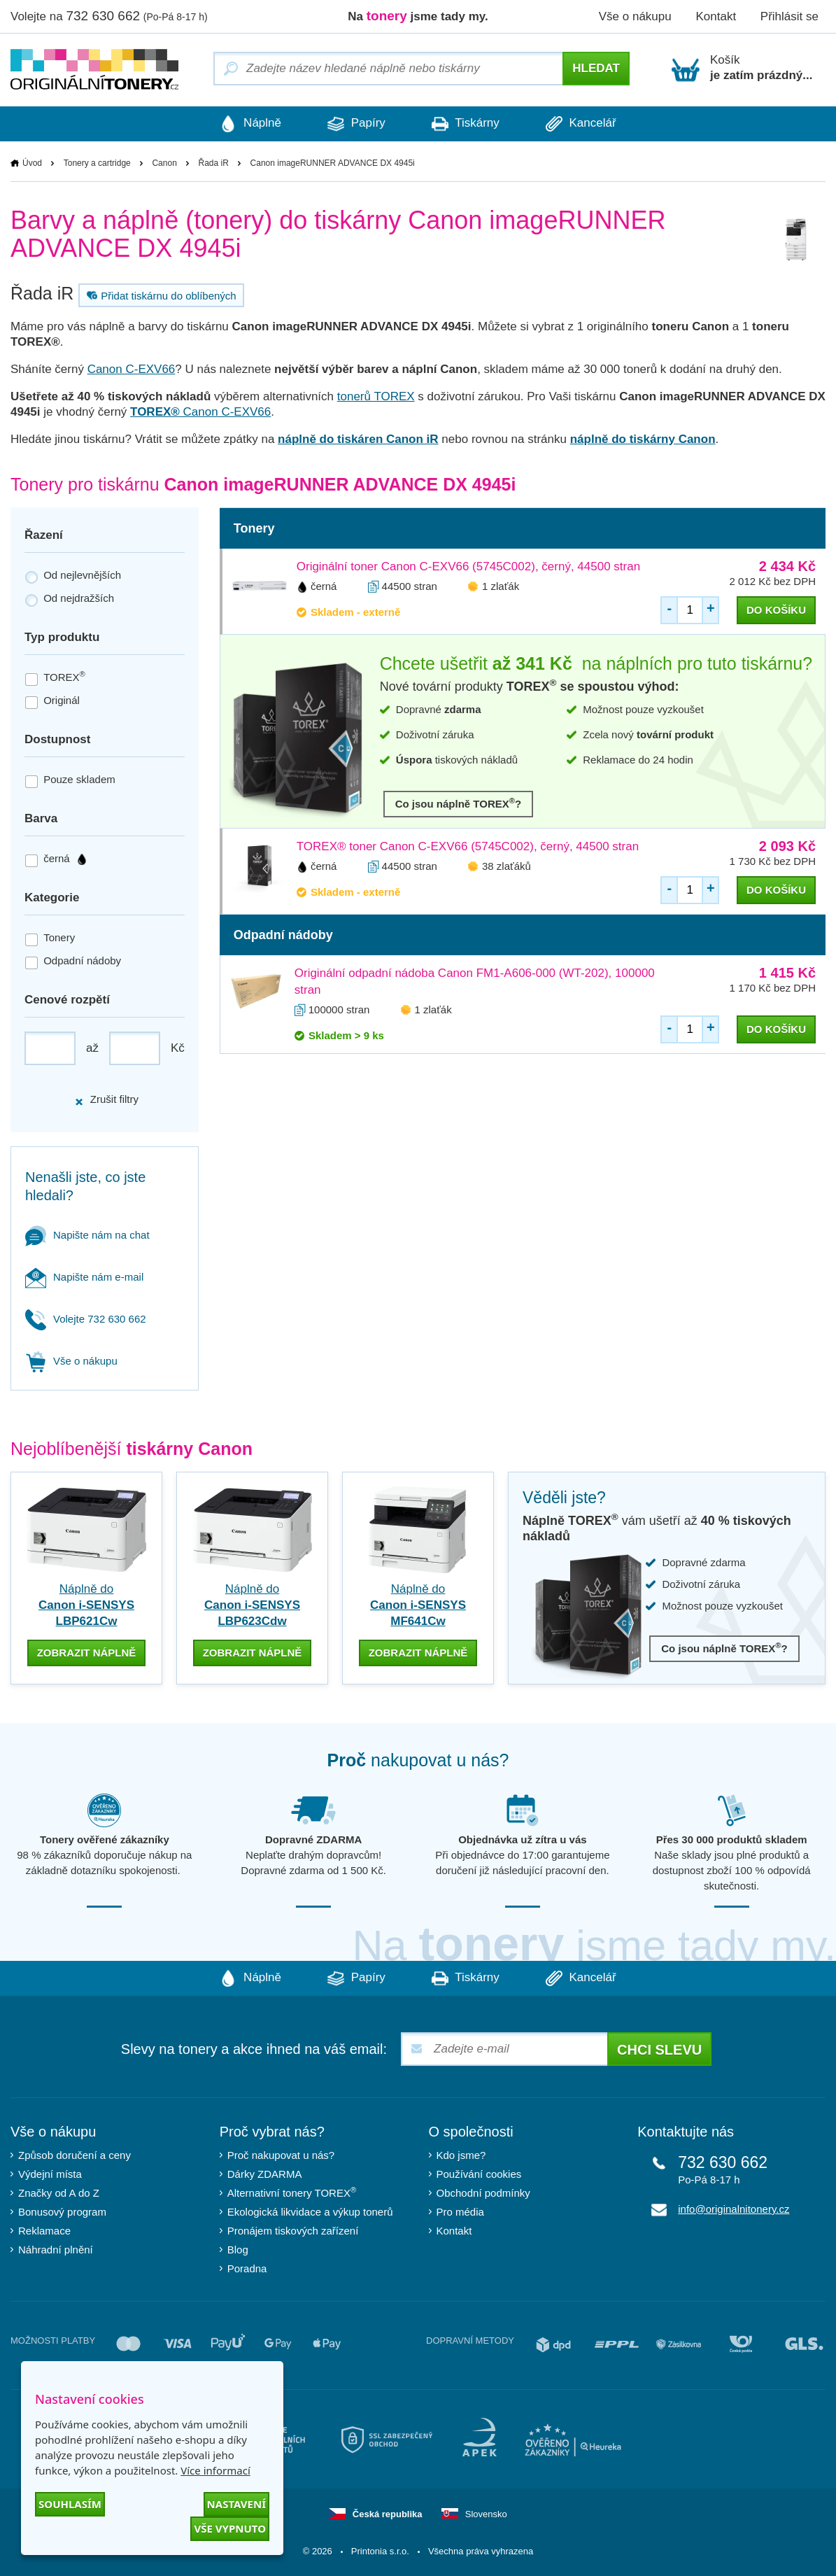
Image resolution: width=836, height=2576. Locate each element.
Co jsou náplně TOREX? (458, 803)
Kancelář (585, 123)
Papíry (355, 123)
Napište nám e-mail (84, 1277)
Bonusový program (62, 2212)
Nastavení (236, 2504)
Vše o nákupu (635, 16)
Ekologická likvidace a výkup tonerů (310, 2212)
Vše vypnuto (230, 2528)
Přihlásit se (789, 16)
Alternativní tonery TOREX (294, 2192)
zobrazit (86, 1653)
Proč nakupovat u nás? (280, 2155)
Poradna (247, 2268)
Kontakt (715, 16)
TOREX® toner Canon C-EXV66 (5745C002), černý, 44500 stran (468, 846)
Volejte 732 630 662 (85, 1319)
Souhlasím (69, 2504)
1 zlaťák (500, 586)
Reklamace (44, 2231)
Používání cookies (479, 2174)
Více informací (215, 2470)
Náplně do (86, 1605)
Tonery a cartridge (97, 163)
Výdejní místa (50, 2174)
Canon (164, 163)
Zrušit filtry (106, 1100)
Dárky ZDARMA (264, 2174)
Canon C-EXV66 (131, 369)
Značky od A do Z (58, 2193)
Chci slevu (659, 2049)
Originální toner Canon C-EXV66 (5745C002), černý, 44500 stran (468, 566)
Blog (237, 2249)
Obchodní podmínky (483, 2193)
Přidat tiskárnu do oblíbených (159, 295)
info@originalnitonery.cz (733, 2209)
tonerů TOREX (376, 396)
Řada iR (214, 163)
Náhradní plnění (55, 2249)
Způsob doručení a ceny (74, 2155)
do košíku (776, 610)
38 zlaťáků (506, 866)
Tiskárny (467, 123)
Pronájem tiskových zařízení (293, 2231)
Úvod (32, 163)
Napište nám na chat (87, 1235)
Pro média (460, 2212)
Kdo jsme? (461, 2155)
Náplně (246, 123)
